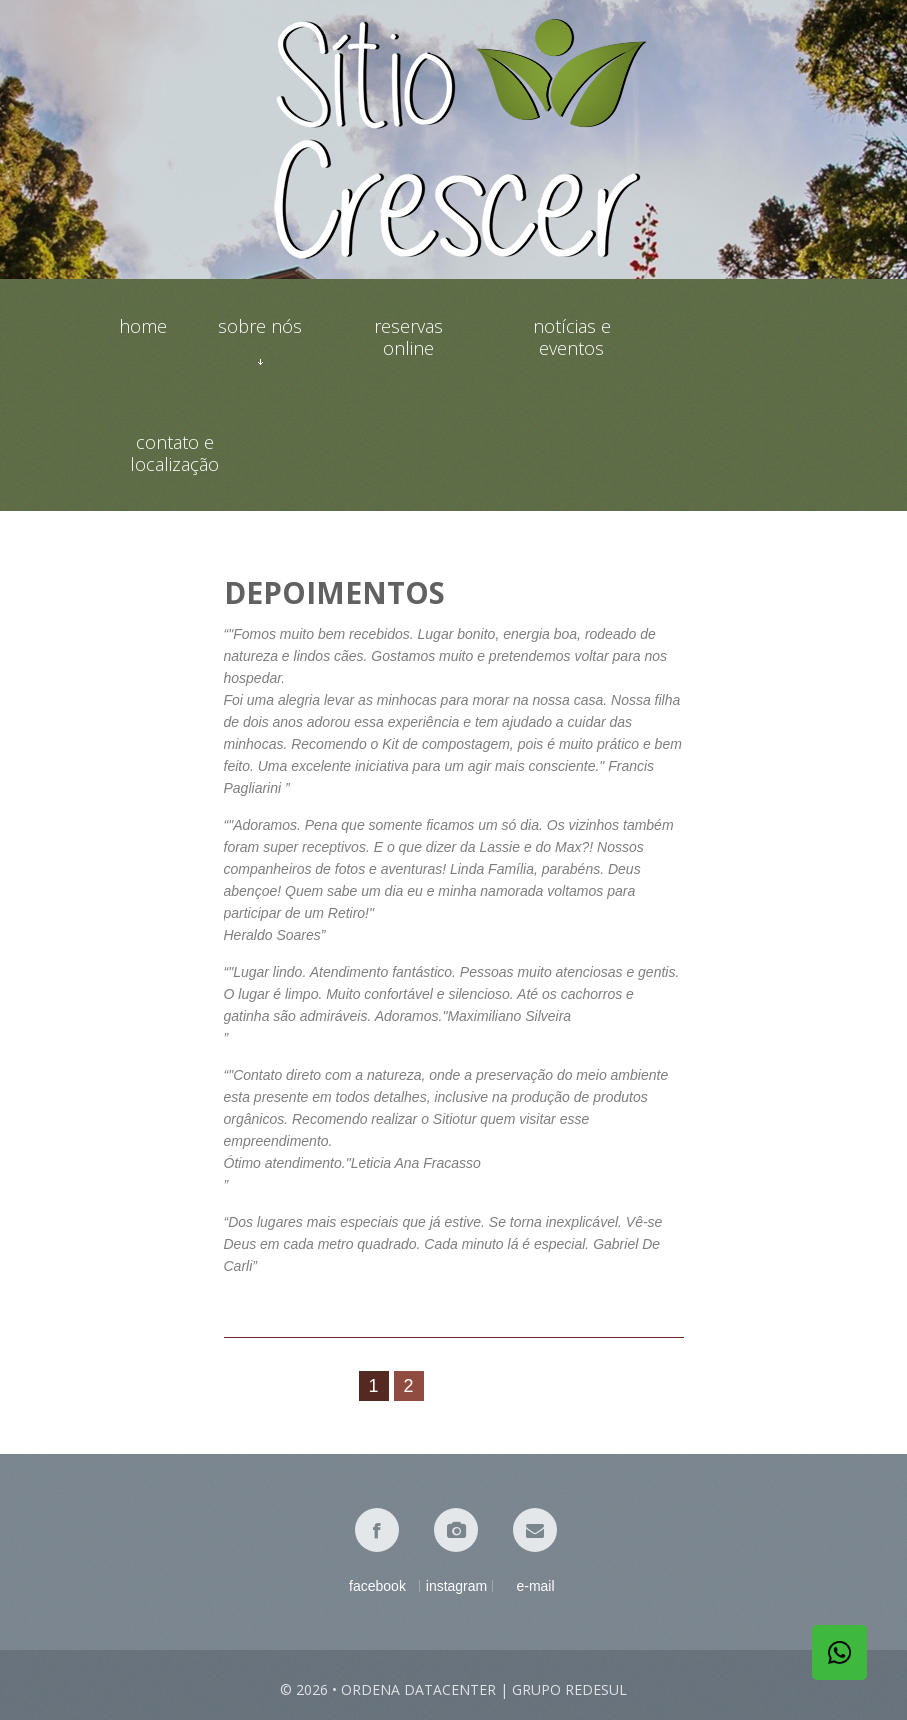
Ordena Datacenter (418, 1689)
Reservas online (408, 337)
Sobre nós (260, 337)
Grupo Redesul (569, 1689)
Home (143, 326)
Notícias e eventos (572, 337)
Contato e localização (174, 453)
